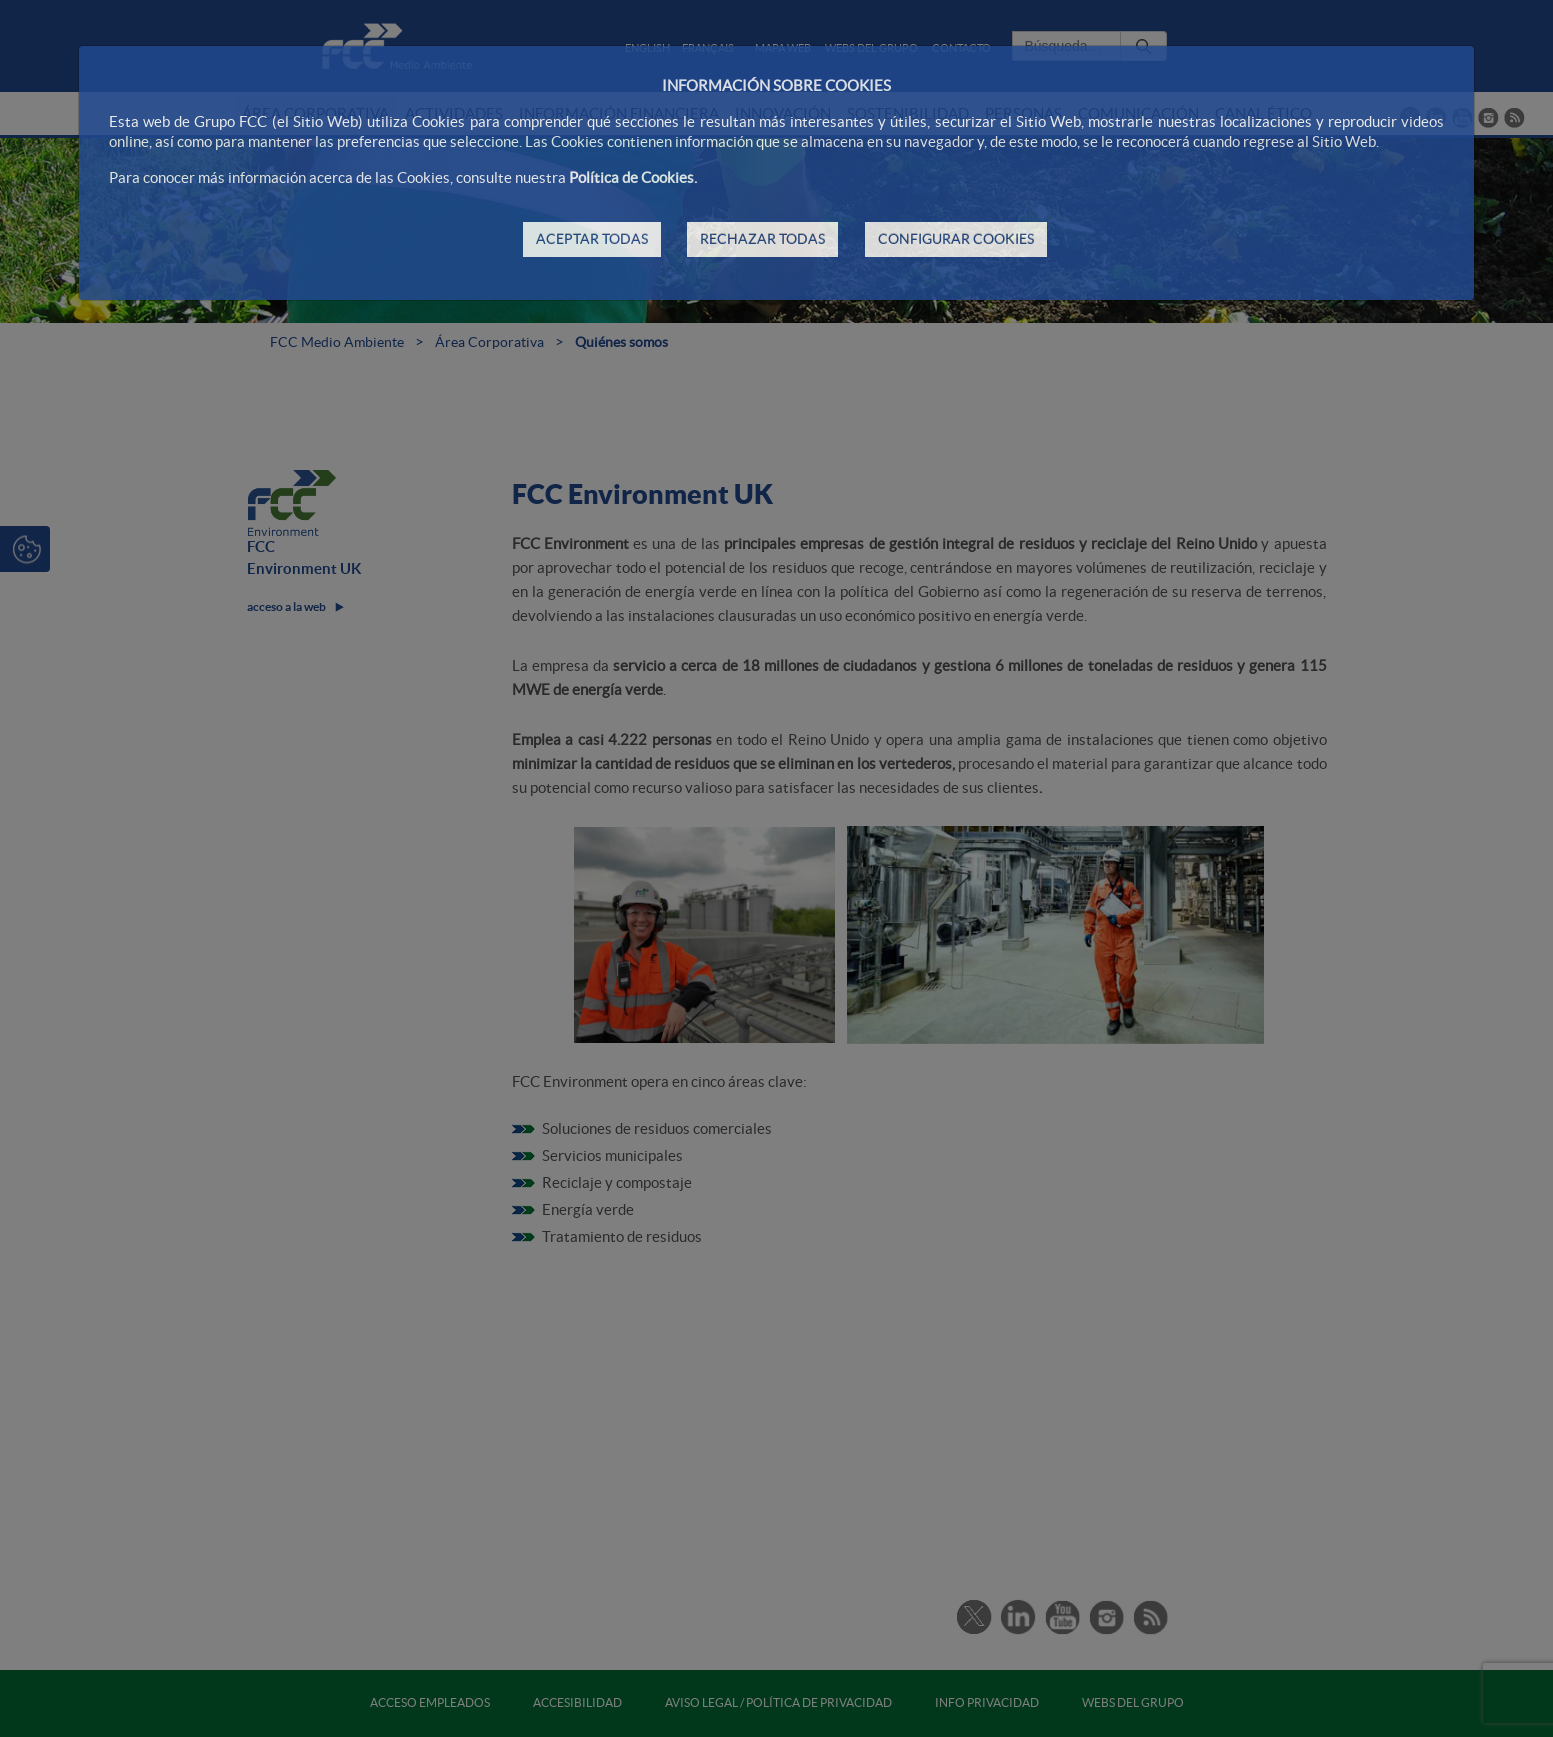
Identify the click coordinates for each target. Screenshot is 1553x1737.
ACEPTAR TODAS (592, 239)
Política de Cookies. (633, 177)
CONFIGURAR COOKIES (956, 239)
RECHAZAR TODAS (762, 239)
